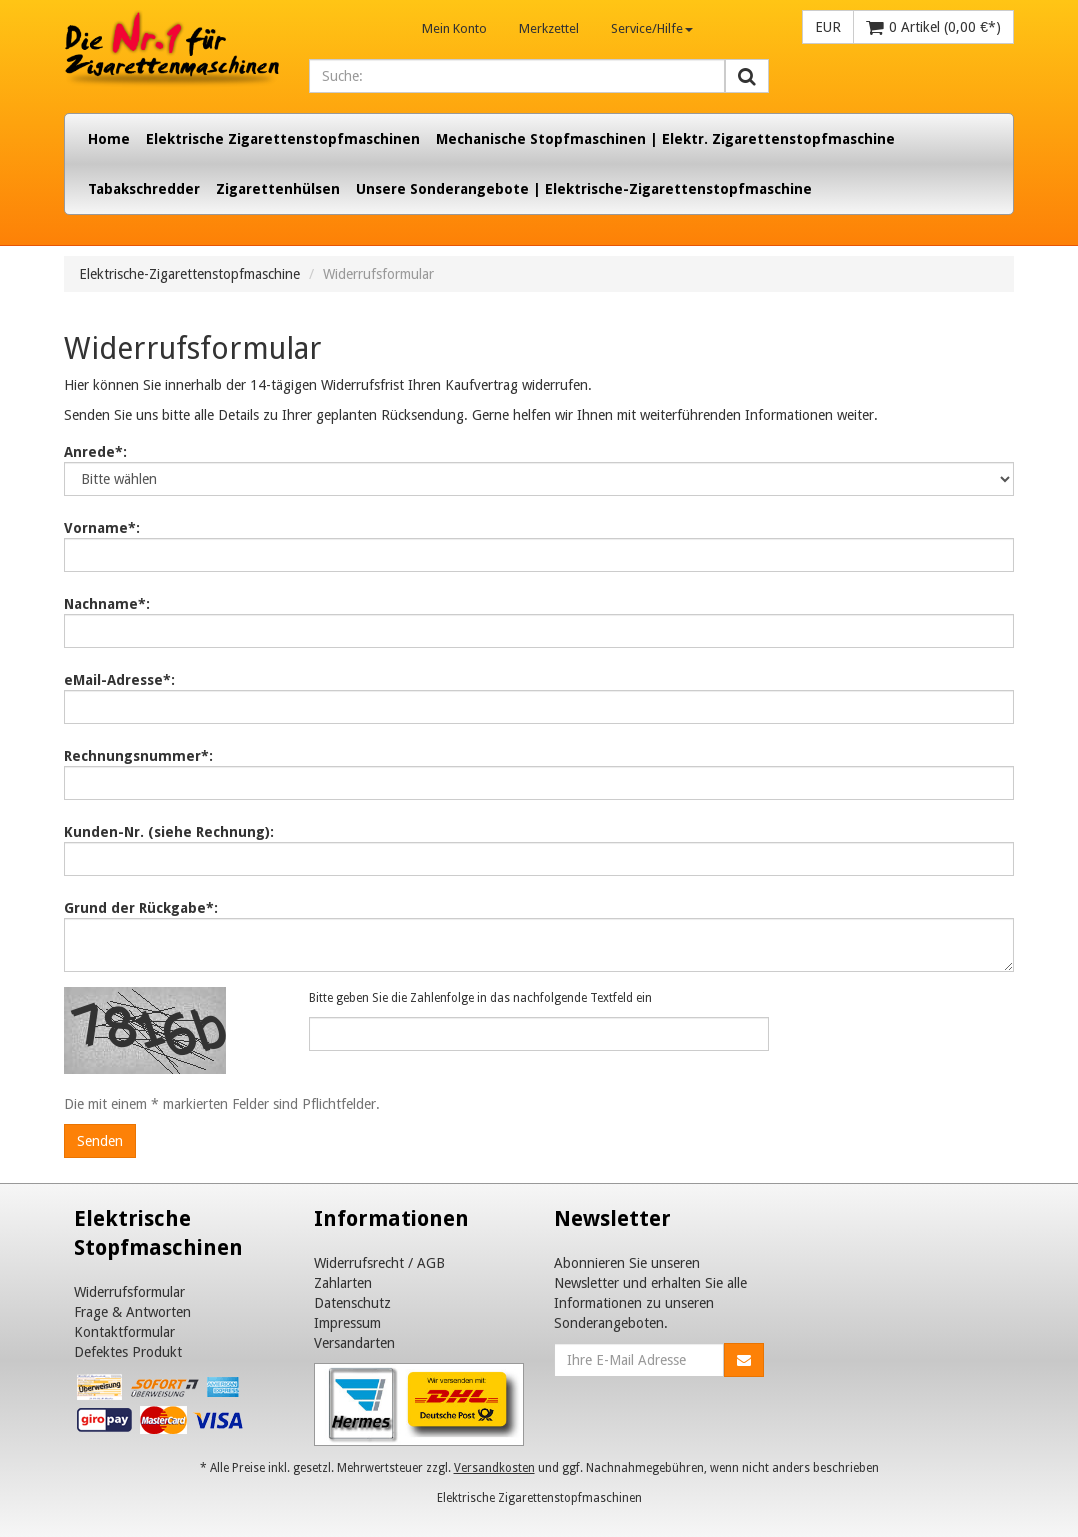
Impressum (347, 1323)
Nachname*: (107, 604)
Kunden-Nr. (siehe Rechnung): (169, 832)
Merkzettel (549, 28)
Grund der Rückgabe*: (141, 908)
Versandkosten (494, 1468)
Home (109, 139)
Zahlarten (343, 1283)
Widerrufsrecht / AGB (379, 1263)
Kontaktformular (124, 1332)
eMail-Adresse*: (119, 680)
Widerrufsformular (129, 1292)
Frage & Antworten (132, 1312)
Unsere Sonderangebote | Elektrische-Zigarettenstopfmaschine (584, 189)
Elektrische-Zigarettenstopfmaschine (189, 274)
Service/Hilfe (652, 28)
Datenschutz (352, 1303)
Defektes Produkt (128, 1352)
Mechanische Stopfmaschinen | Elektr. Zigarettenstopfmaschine (665, 139)
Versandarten (354, 1343)
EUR (828, 27)
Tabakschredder (144, 189)
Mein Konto (454, 28)
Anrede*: (95, 452)
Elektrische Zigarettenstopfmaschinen (283, 139)
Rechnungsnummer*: (138, 756)
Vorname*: (102, 528)
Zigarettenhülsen (278, 189)
